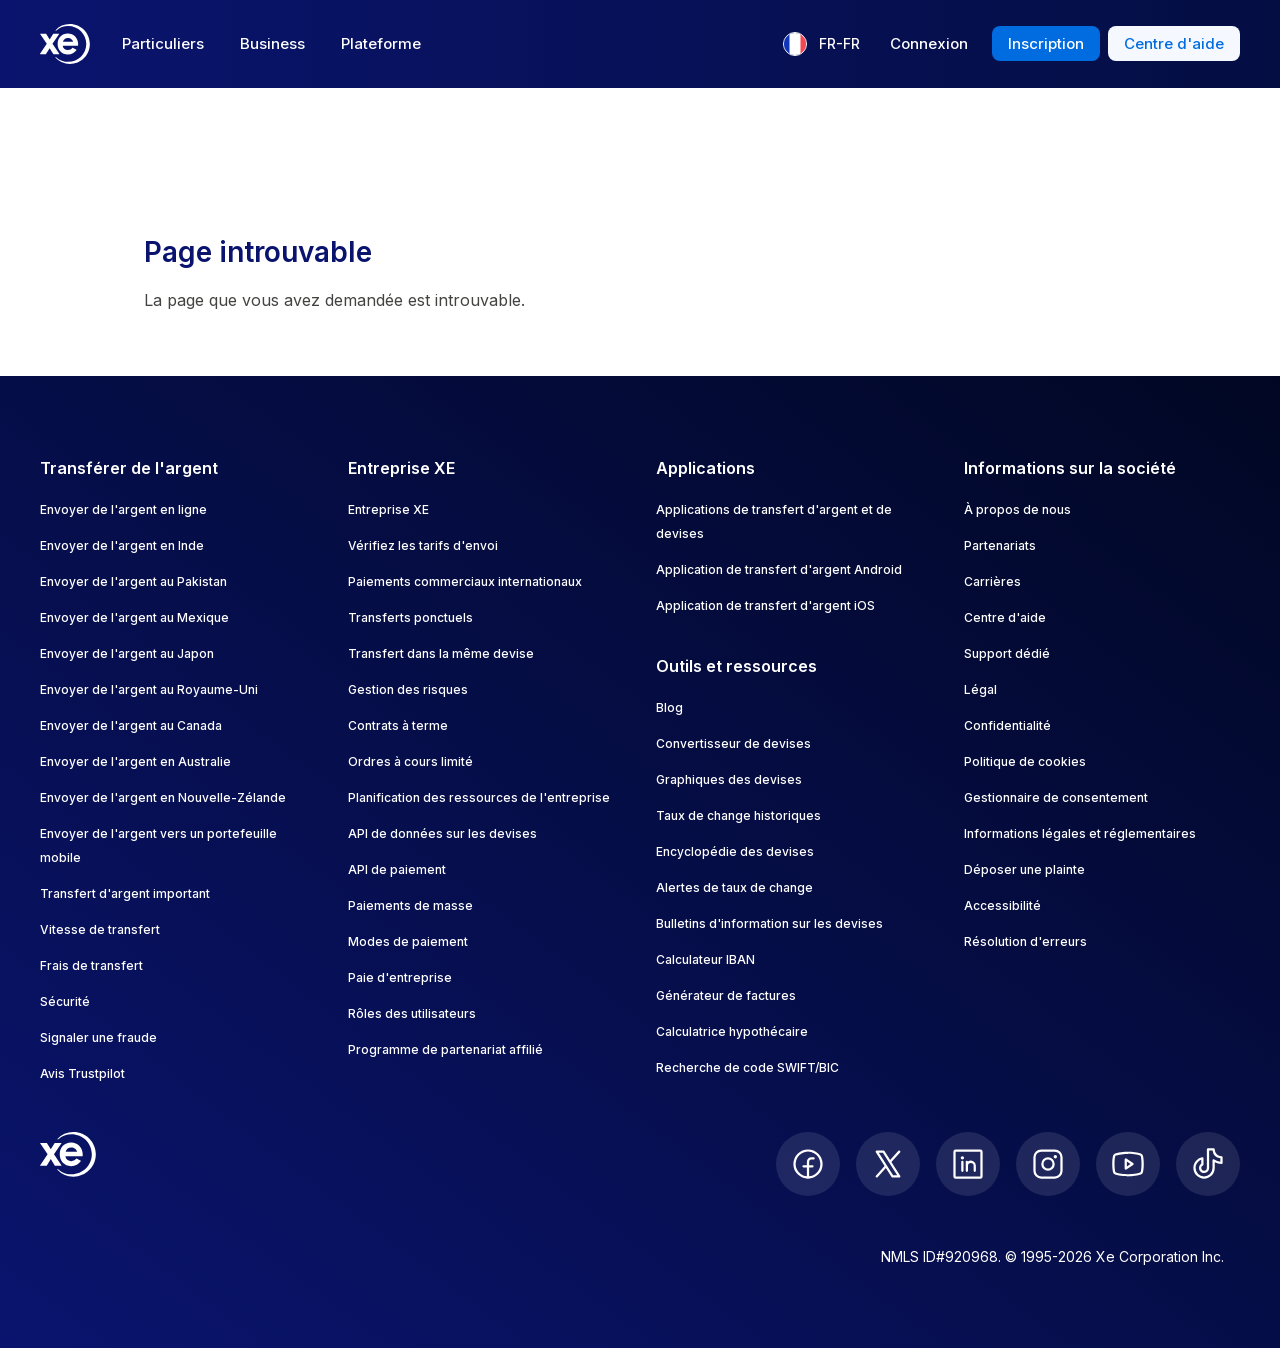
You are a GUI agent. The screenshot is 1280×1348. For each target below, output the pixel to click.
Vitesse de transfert (100, 929)
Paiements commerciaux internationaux (465, 581)
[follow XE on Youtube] (1128, 1164)
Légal (980, 689)
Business (272, 43)
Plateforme (381, 43)
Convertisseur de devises (733, 743)
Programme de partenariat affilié (445, 1049)
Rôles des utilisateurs (412, 1013)
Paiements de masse (410, 905)
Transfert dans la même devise (441, 653)
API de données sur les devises (442, 833)
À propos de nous (1017, 509)
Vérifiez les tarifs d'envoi (423, 545)
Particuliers (163, 43)
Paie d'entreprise (400, 977)
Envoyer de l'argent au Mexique (134, 617)
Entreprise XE (388, 509)
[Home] (65, 44)
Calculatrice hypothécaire (732, 1031)
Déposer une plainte (1024, 869)
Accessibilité (1002, 905)
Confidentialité (1007, 725)
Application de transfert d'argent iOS (765, 605)
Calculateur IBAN (705, 959)
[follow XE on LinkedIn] (968, 1164)
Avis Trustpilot (82, 1073)
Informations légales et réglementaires (1080, 833)
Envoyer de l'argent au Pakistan (133, 581)
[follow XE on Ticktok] (1208, 1164)
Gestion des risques (408, 689)
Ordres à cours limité (410, 761)
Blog (669, 707)
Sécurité (65, 1001)
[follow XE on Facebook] (808, 1164)
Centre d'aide (1005, 617)
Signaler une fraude (98, 1037)
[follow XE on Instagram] (1048, 1164)
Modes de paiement (408, 941)
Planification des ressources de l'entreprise (479, 797)
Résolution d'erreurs (1025, 941)
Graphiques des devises (729, 779)
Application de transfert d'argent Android (779, 569)
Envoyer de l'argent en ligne (123, 509)
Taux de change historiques (738, 815)
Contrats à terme (398, 725)
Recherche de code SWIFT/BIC (747, 1067)
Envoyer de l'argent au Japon (127, 653)
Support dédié (1007, 653)
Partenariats (1000, 545)
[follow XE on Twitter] (888, 1164)
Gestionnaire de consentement (1056, 797)
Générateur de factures (726, 995)
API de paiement (397, 869)
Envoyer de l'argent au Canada (131, 725)
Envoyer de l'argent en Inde (122, 545)
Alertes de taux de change (734, 887)
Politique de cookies (1025, 761)
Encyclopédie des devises (735, 851)
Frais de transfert (91, 965)
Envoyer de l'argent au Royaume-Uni (149, 689)
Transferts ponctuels (410, 617)
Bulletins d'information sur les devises (769, 923)
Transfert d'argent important (125, 893)
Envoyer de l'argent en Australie (135, 761)
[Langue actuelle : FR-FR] (821, 44)
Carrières (992, 581)
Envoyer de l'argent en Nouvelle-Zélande (163, 797)
